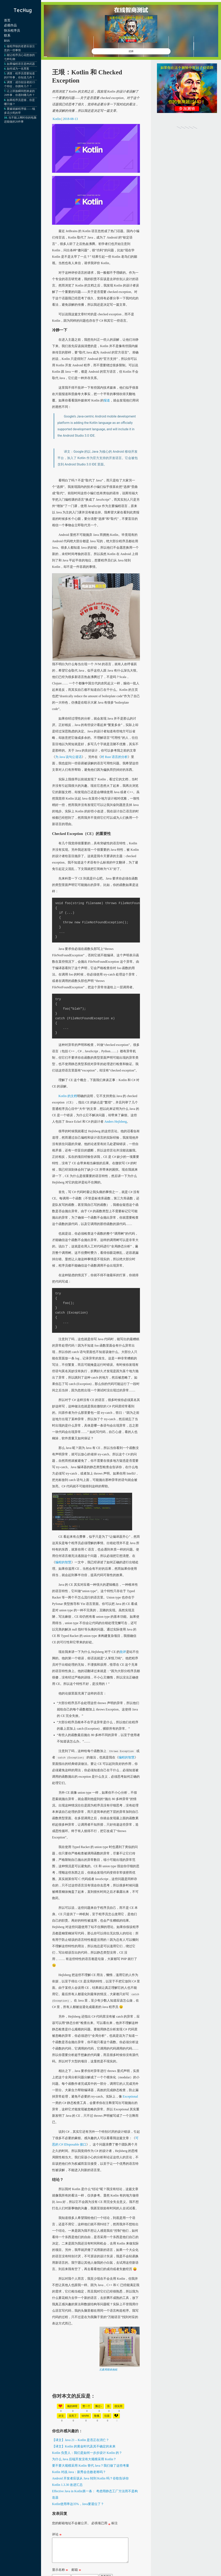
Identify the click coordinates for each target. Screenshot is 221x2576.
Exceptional (130, 2096)
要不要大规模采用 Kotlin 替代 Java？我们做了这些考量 (90, 2465)
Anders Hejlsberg (115, 1121)
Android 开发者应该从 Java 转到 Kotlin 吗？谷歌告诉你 (90, 2478)
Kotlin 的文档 (67, 1096)
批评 (123, 1651)
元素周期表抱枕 (108, 2369)
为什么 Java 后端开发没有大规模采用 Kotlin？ (84, 2459)
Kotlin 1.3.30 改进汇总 (67, 2484)
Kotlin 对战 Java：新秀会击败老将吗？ (79, 2472)
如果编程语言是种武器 (21, 63)
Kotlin (57, 119)
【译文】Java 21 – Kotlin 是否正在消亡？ (80, 2440)
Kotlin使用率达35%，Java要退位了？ (78, 2504)
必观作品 (10, 25)
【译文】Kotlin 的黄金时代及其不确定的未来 (84, 2446)
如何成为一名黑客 (18, 68)
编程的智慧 (63, 1562)
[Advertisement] (96, 2399)
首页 (7, 20)
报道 (106, 400)
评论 (57, 2535)
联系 (7, 35)
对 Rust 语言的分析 (114, 757)
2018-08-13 (70, 119)
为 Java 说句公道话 (68, 757)
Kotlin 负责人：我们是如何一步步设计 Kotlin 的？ (87, 2452)
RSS (7, 40)
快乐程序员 (12, 30)
